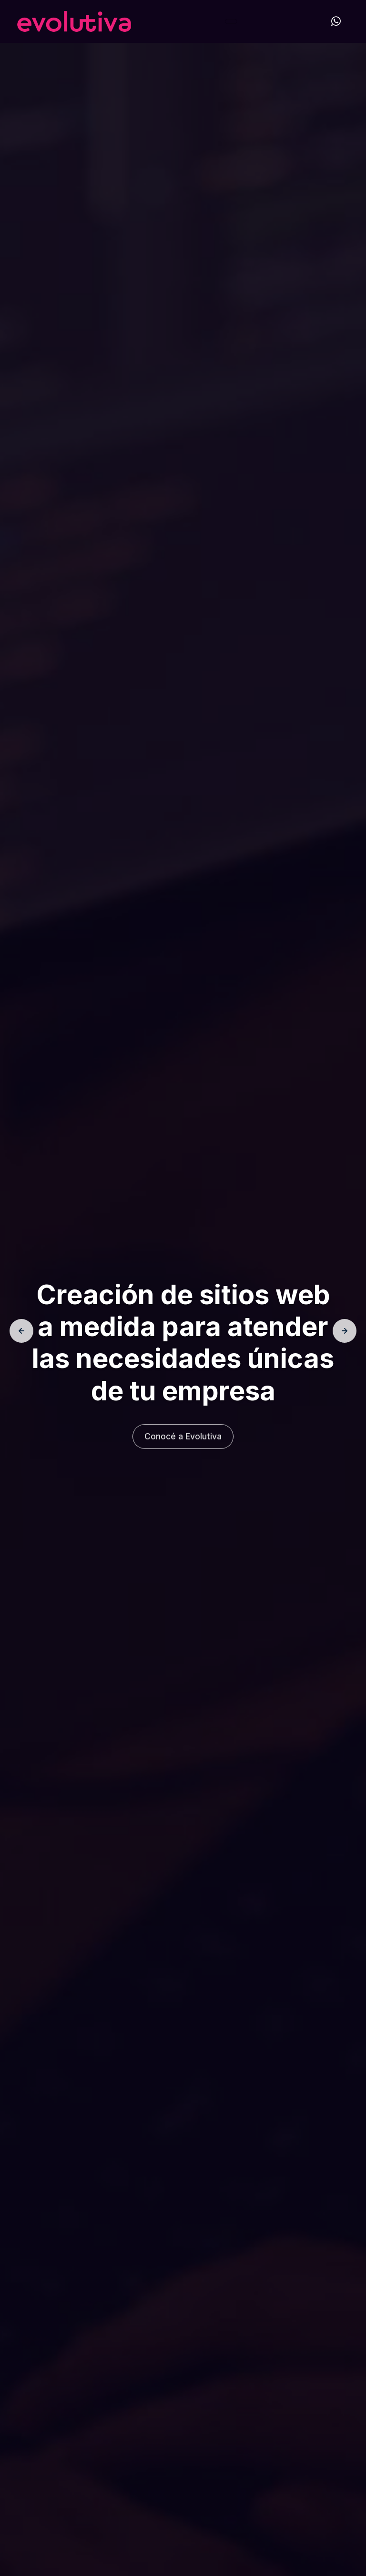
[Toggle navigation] (231, 21)
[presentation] (21, 1331)
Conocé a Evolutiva (183, 1440)
